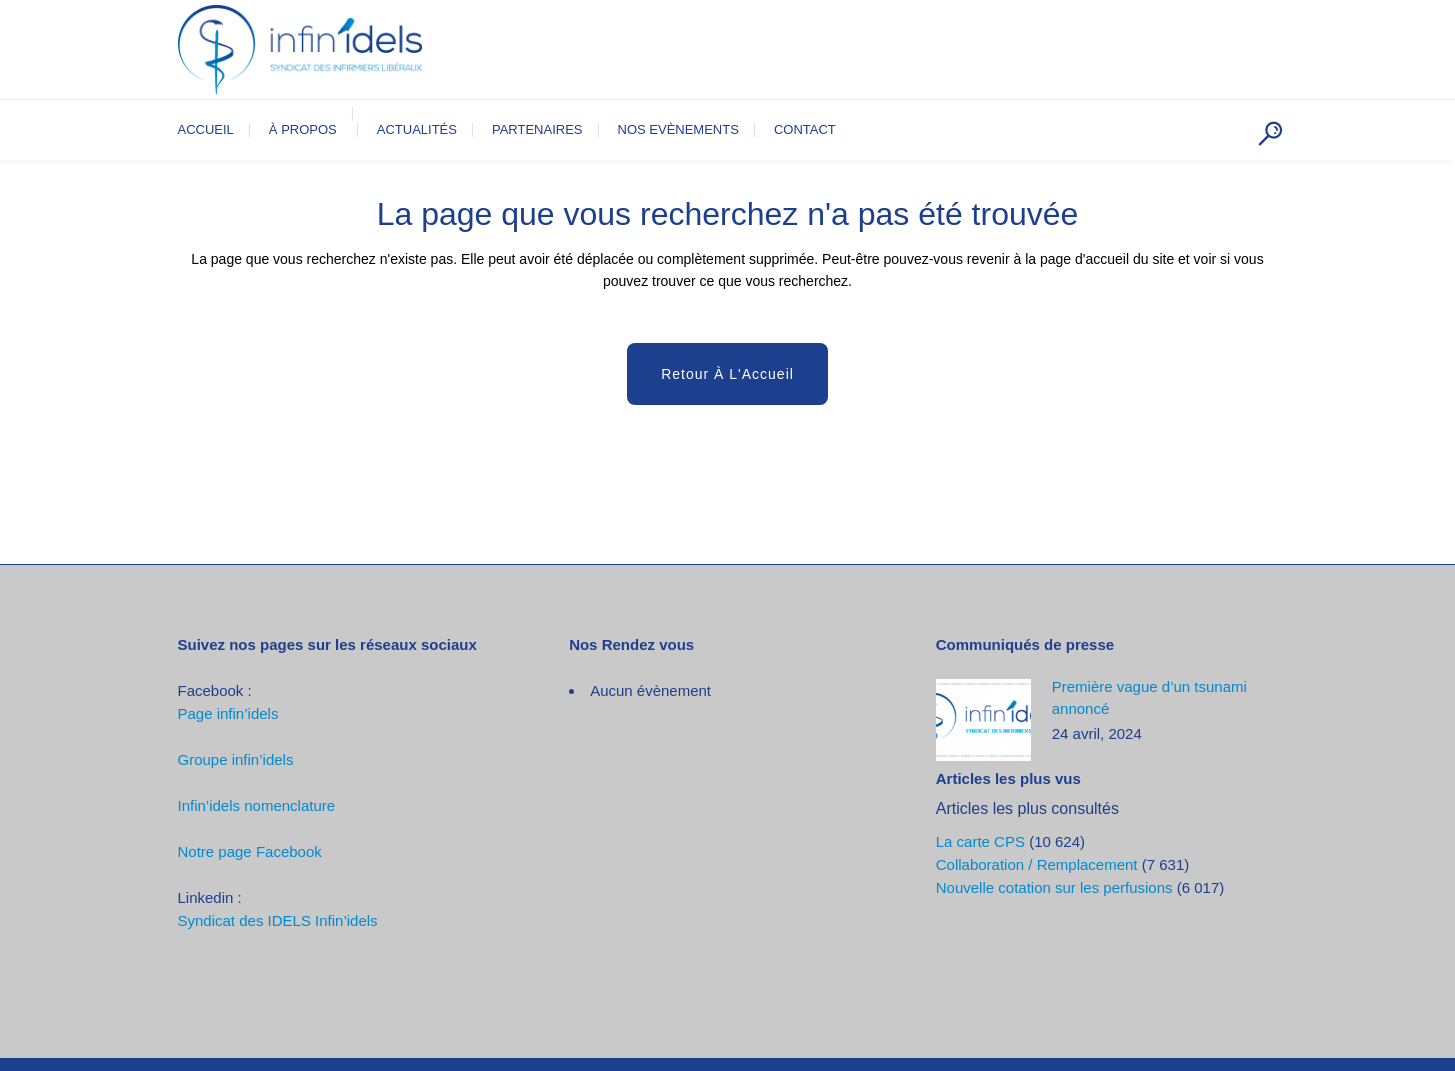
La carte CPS (980, 841)
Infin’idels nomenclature (257, 805)
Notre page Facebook (250, 851)
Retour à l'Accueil (727, 374)
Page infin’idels (228, 713)
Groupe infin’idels (236, 759)
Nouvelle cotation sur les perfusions (1054, 887)
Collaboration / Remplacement (1037, 864)
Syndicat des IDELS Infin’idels (278, 920)
